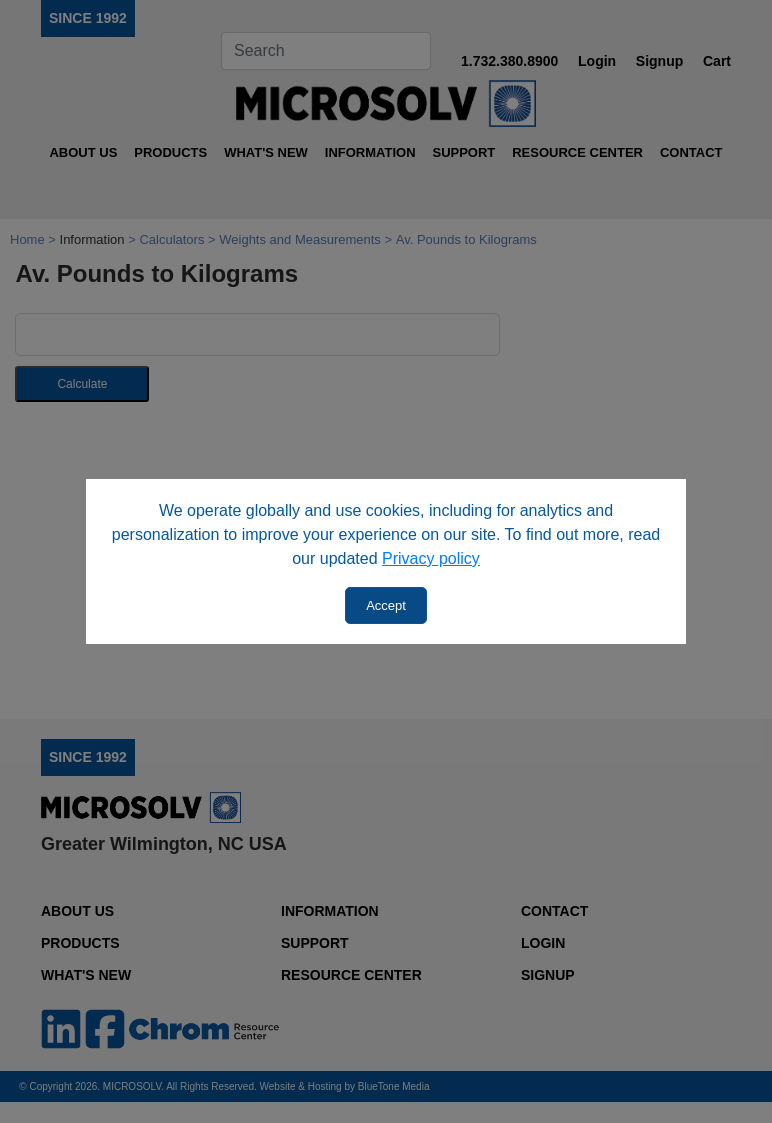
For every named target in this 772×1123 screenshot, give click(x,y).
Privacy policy (431, 558)
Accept (386, 605)
